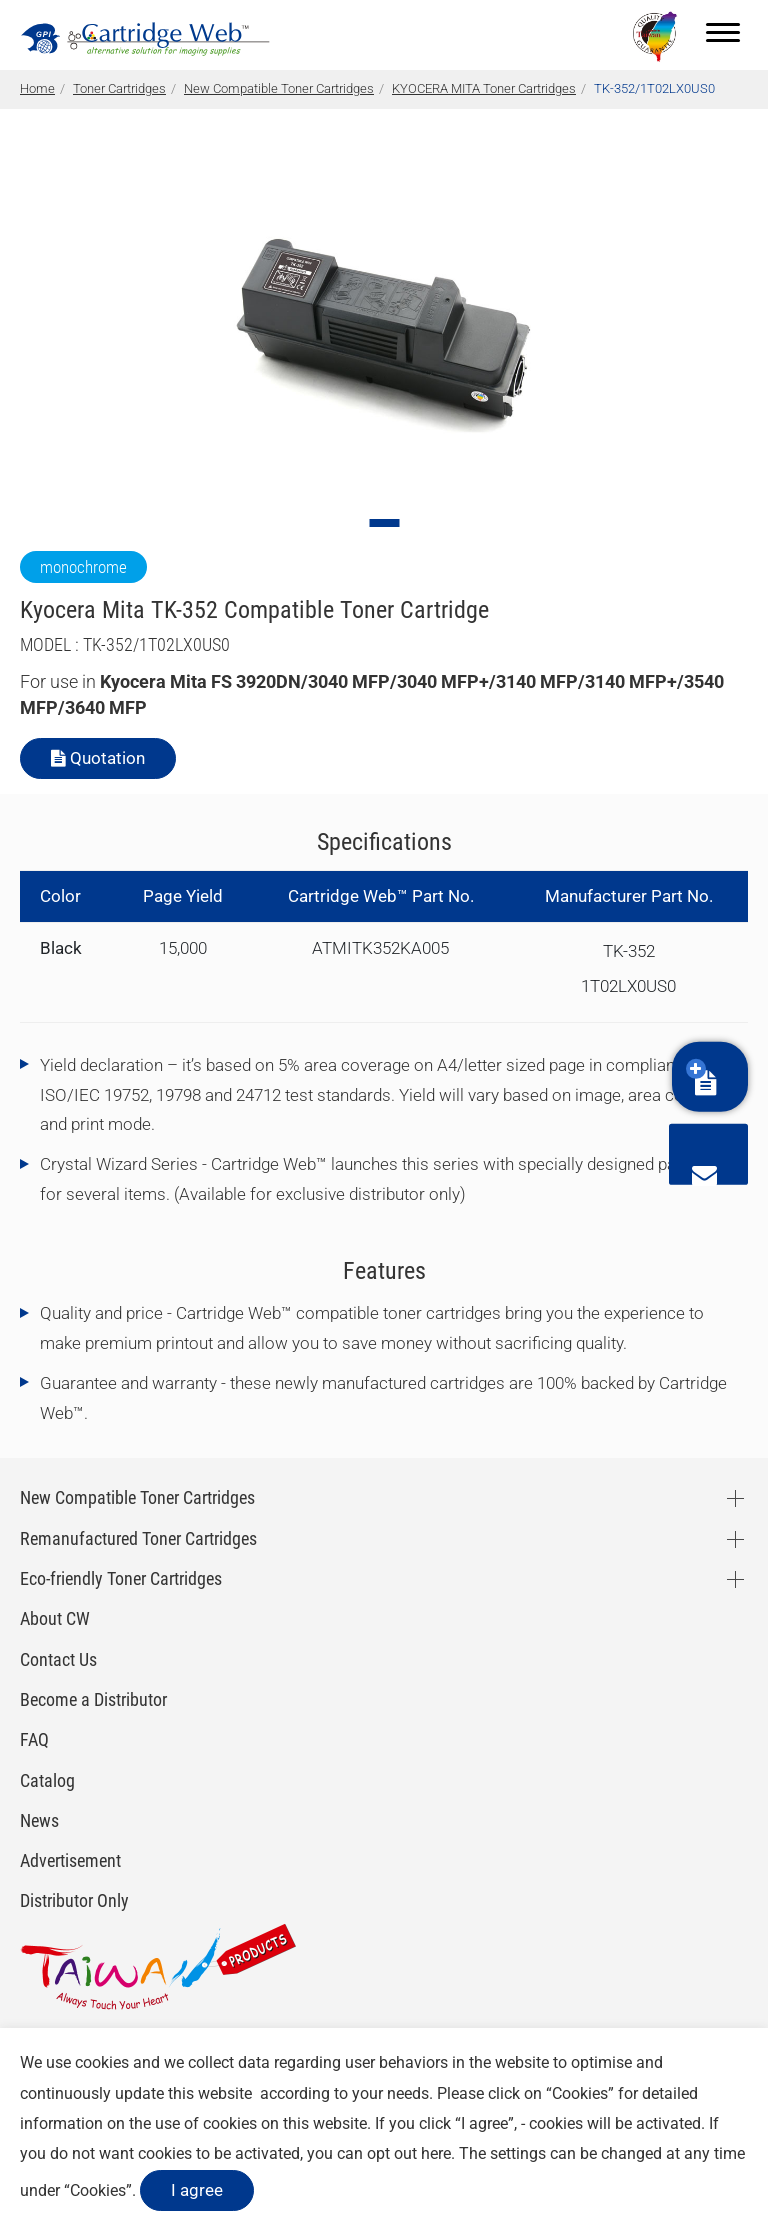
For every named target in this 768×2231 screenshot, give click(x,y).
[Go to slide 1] (384, 523)
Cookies (580, 2093)
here (436, 2153)
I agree (197, 2190)
